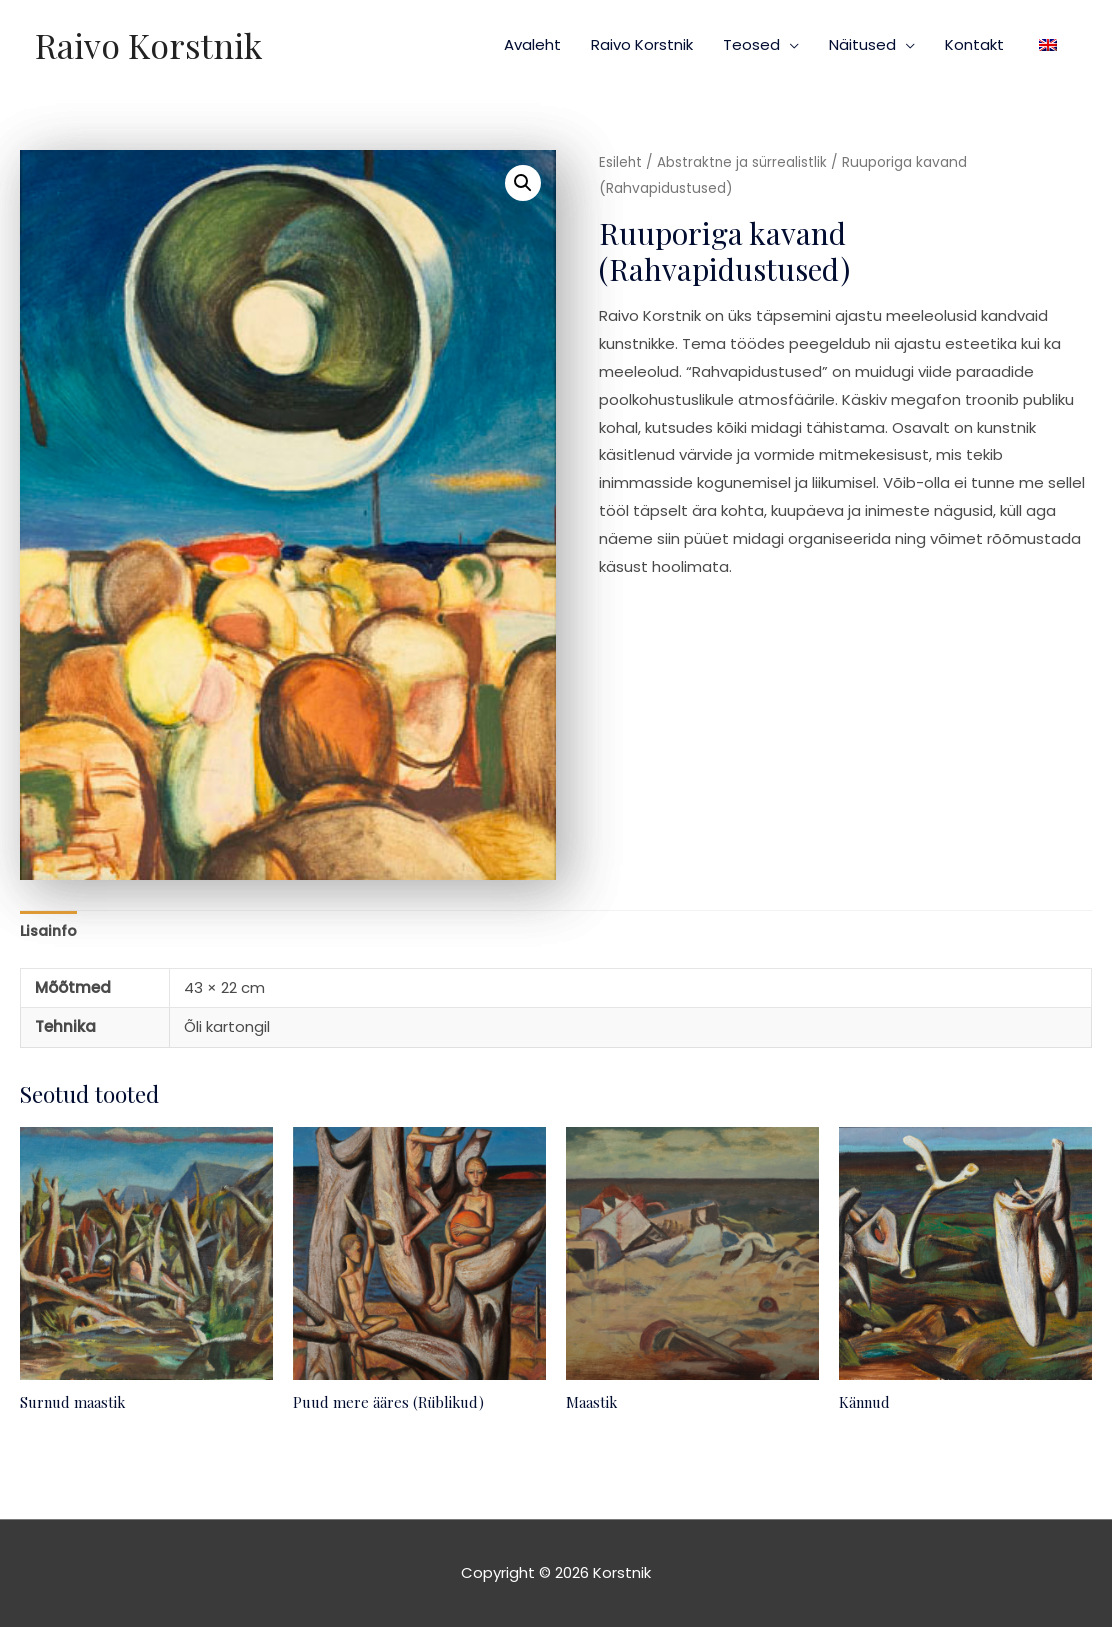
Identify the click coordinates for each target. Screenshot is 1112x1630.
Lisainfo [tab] (50, 932)
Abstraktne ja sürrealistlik (744, 162)
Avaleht (532, 44)
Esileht (621, 162)
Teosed (751, 44)
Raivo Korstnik (151, 44)
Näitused (862, 44)
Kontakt (974, 44)
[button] (523, 183)
